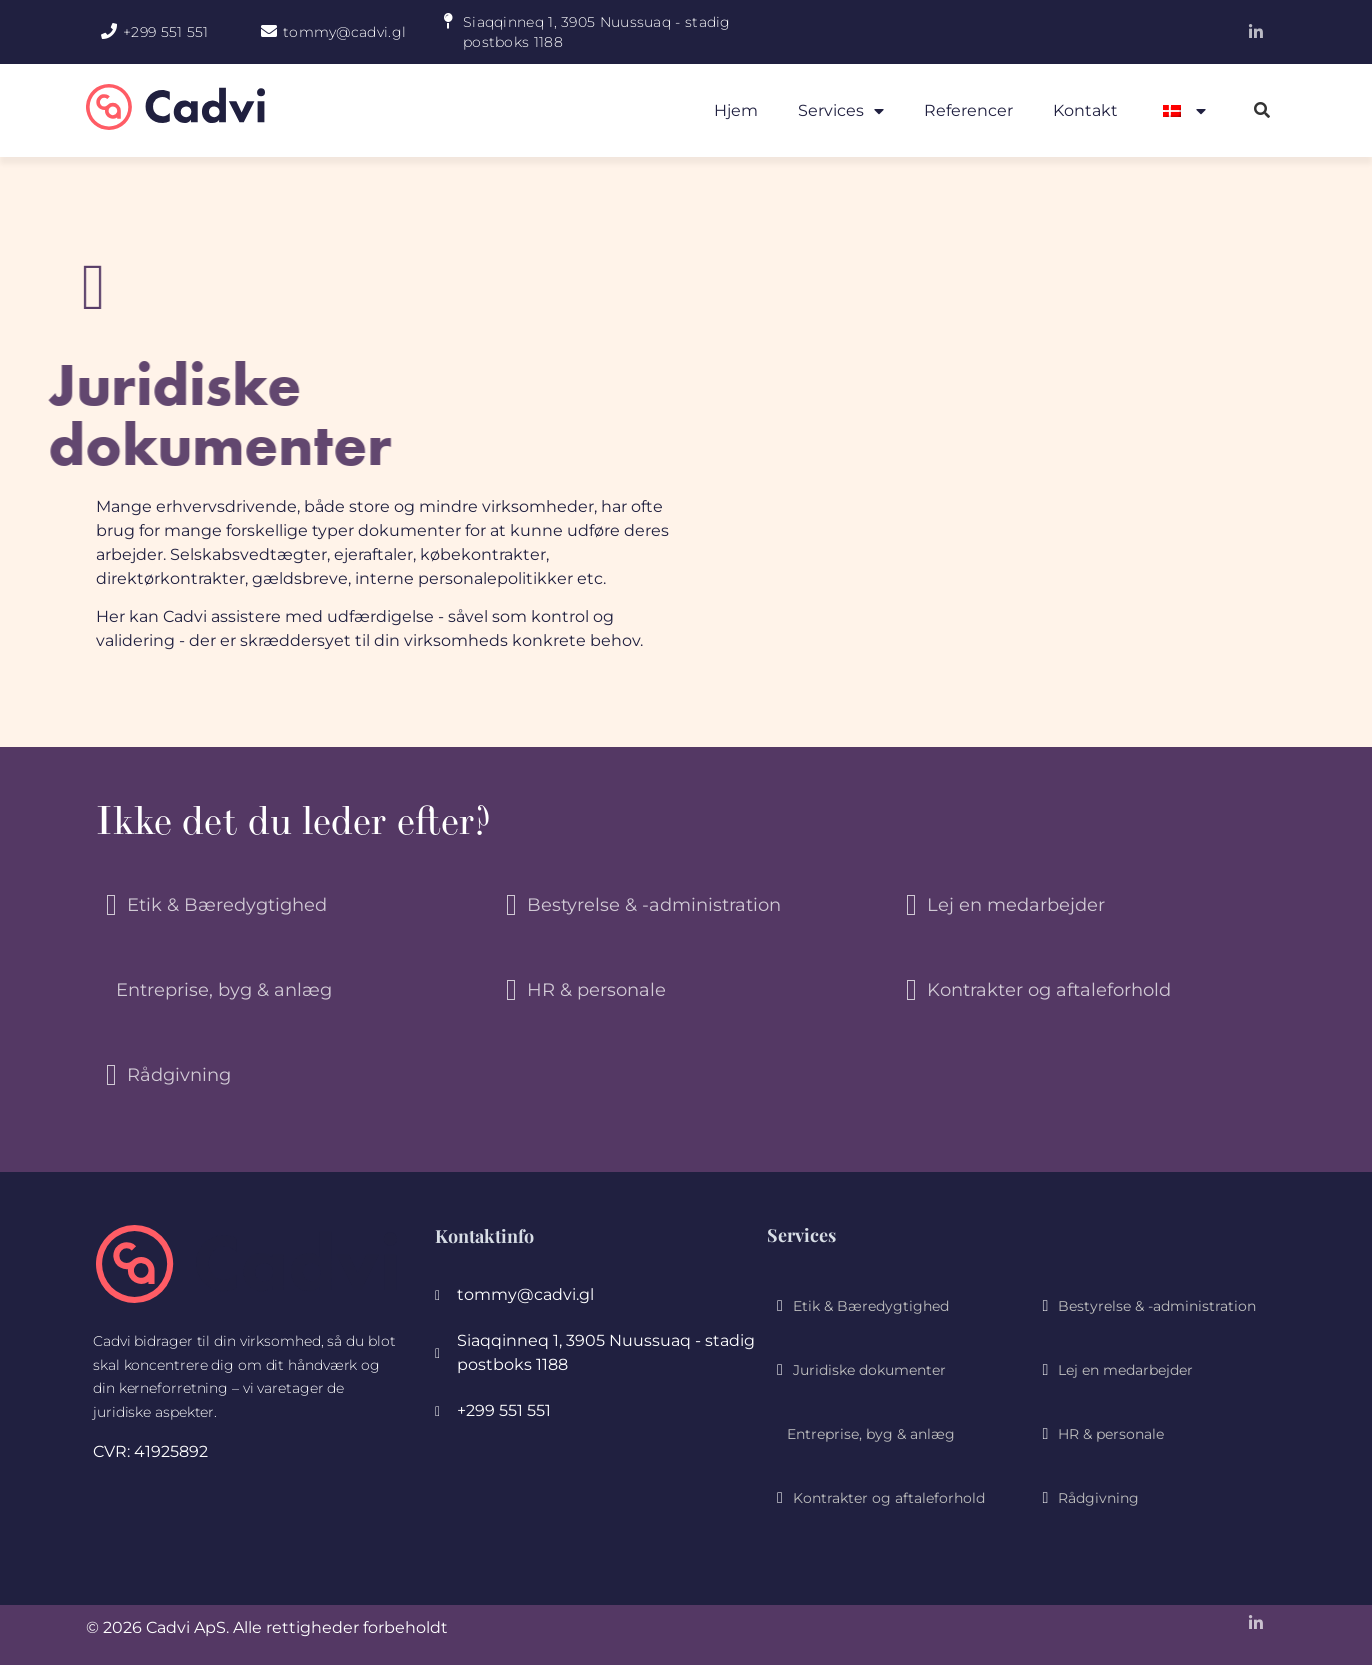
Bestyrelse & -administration (654, 905)
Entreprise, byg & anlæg (224, 990)
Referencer (968, 110)
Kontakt (1085, 110)
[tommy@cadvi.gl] (269, 31)
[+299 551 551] (109, 31)
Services (841, 111)
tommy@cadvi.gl (344, 32)
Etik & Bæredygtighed (227, 905)
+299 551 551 (166, 32)
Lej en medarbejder (1016, 905)
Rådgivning (179, 1075)
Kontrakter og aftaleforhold (1049, 990)
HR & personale (596, 990)
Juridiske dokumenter (869, 1370)
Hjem (736, 110)
